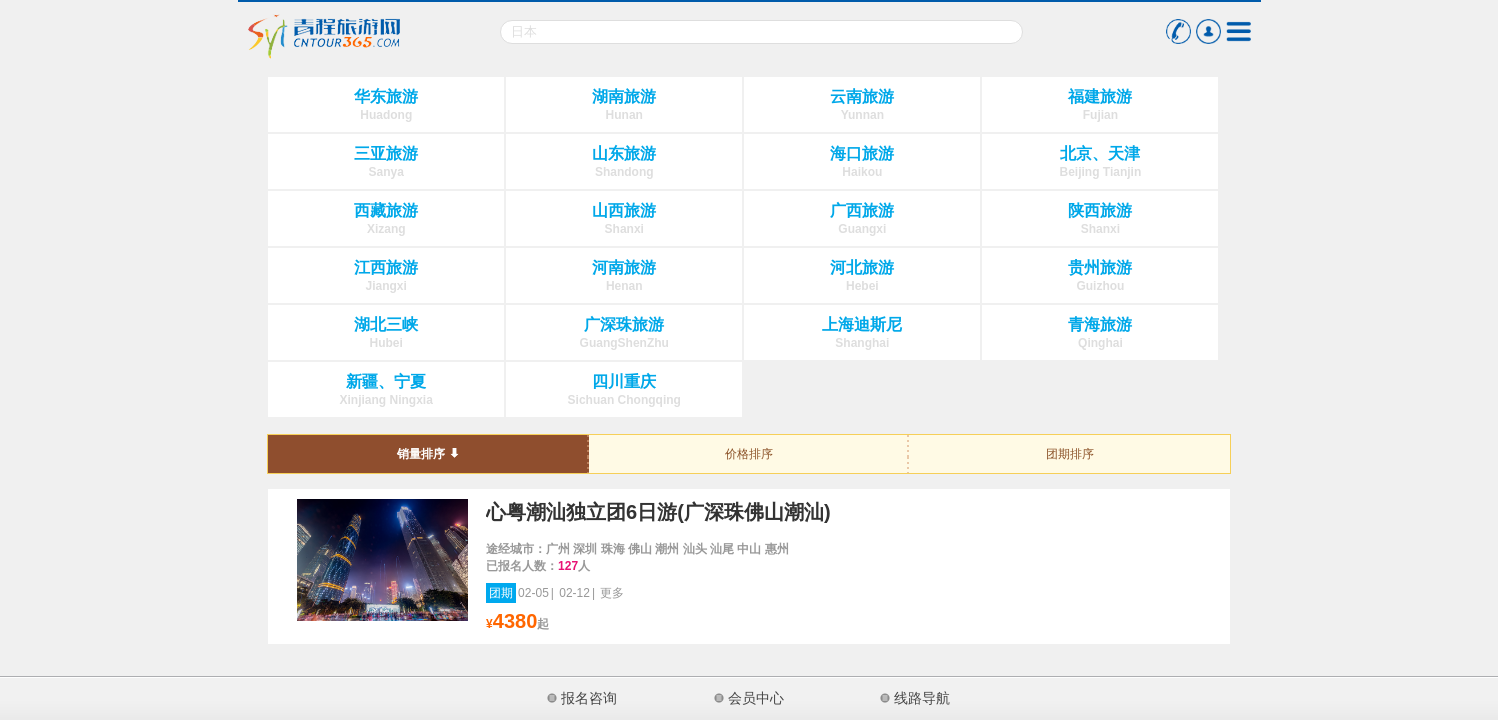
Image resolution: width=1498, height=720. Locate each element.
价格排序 (749, 454)
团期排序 (1070, 454)
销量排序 (421, 454)
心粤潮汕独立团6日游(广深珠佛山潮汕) (658, 512)
